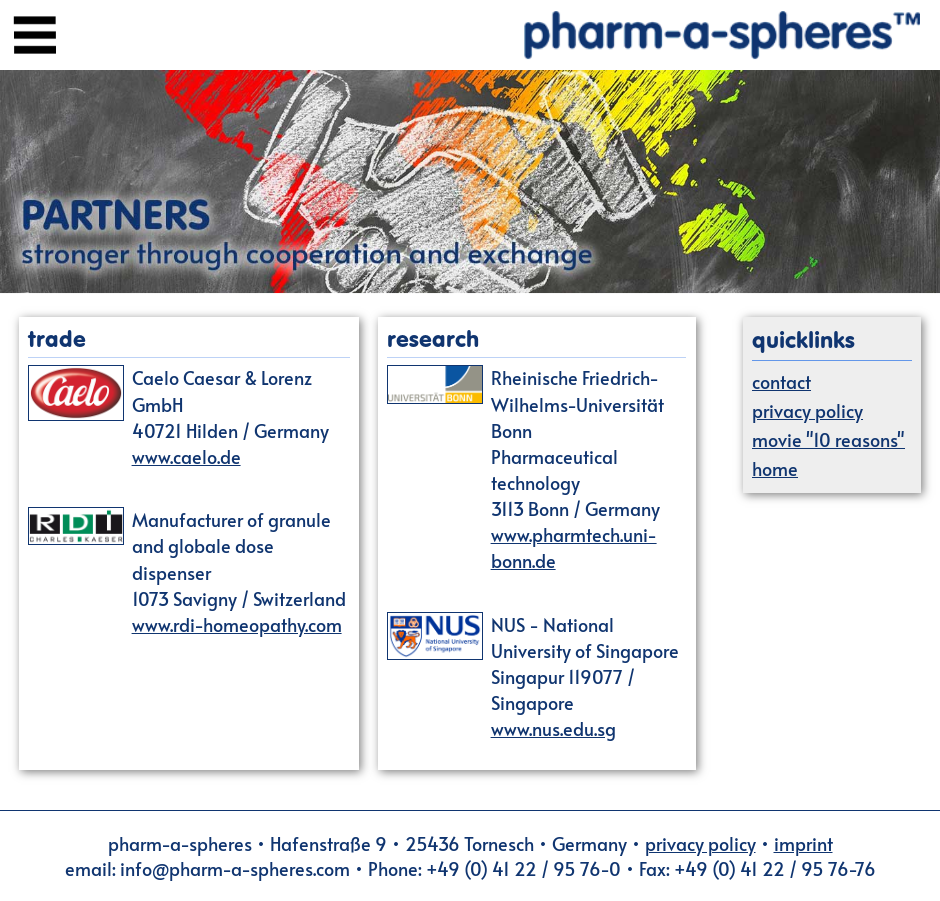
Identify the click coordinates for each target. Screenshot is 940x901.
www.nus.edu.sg (553, 728)
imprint (803, 843)
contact (781, 381)
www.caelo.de (186, 456)
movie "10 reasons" (828, 439)
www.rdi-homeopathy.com (237, 624)
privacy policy (807, 410)
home (775, 468)
